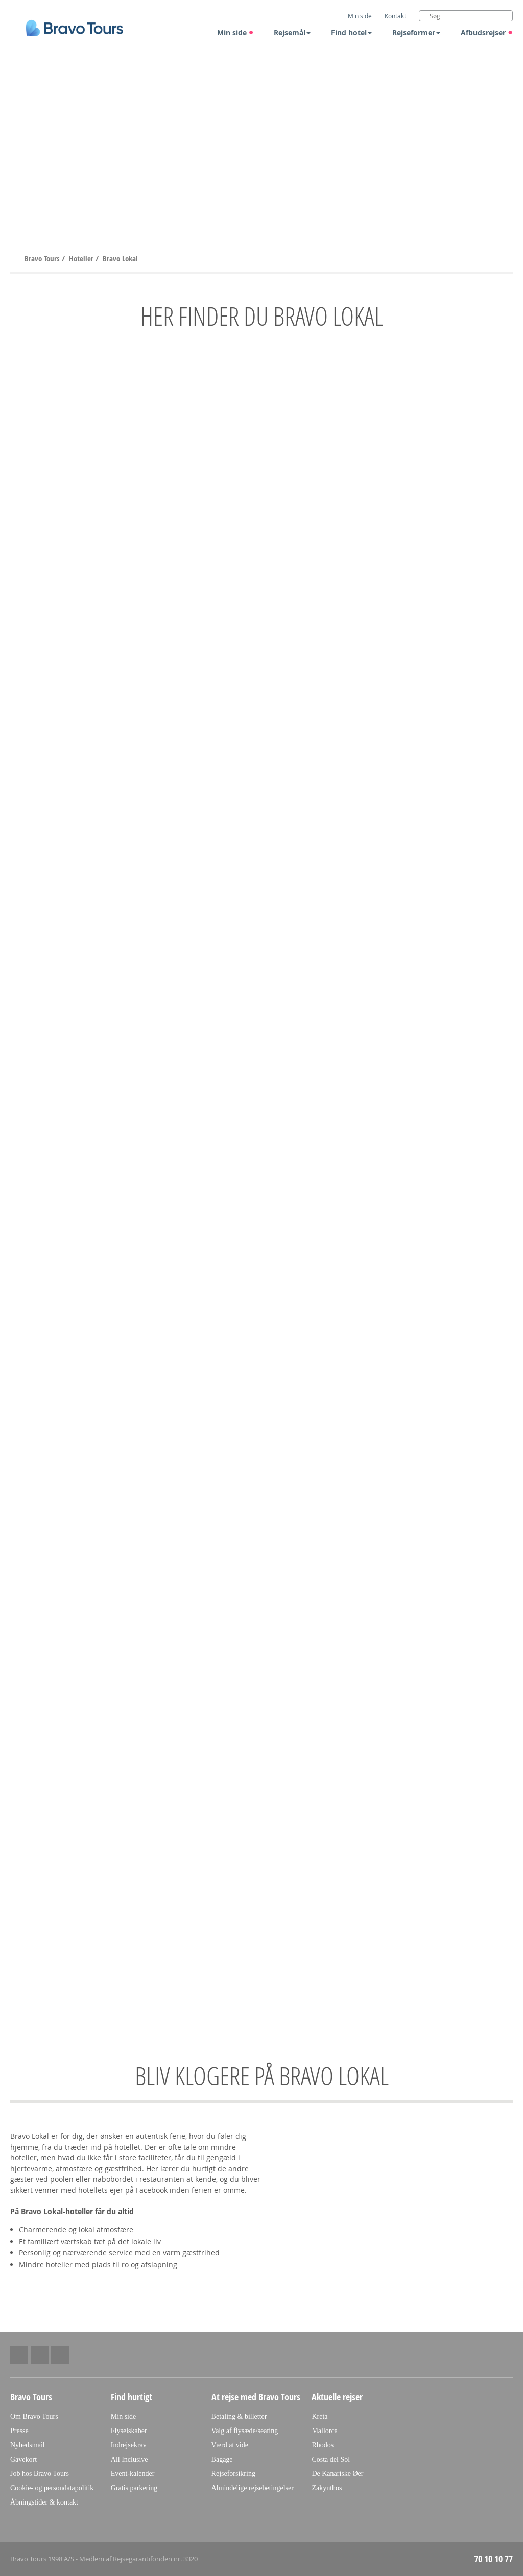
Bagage (222, 2459)
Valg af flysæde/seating (244, 2431)
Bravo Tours (43, 258)
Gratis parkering (134, 2488)
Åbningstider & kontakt (44, 2502)
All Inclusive (129, 2459)
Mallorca (325, 2431)
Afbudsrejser (487, 32)
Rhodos (323, 2445)
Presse (19, 2431)
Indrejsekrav (129, 2445)
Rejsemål (292, 32)
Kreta (319, 2416)
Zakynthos (327, 2488)
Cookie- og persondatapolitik (51, 2488)
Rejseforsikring (233, 2473)
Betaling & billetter (239, 2416)
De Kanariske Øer (337, 2473)
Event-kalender (133, 2473)
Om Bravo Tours (34, 2416)
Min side (235, 32)
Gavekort (23, 2459)
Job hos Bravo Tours (39, 2473)
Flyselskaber (129, 2431)
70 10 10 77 (493, 2559)
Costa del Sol (331, 2459)
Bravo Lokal (120, 258)
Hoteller (82, 258)
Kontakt (395, 16)
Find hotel (351, 32)
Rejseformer (416, 32)
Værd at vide (229, 2445)
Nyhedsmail (27, 2445)
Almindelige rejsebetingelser (252, 2488)
